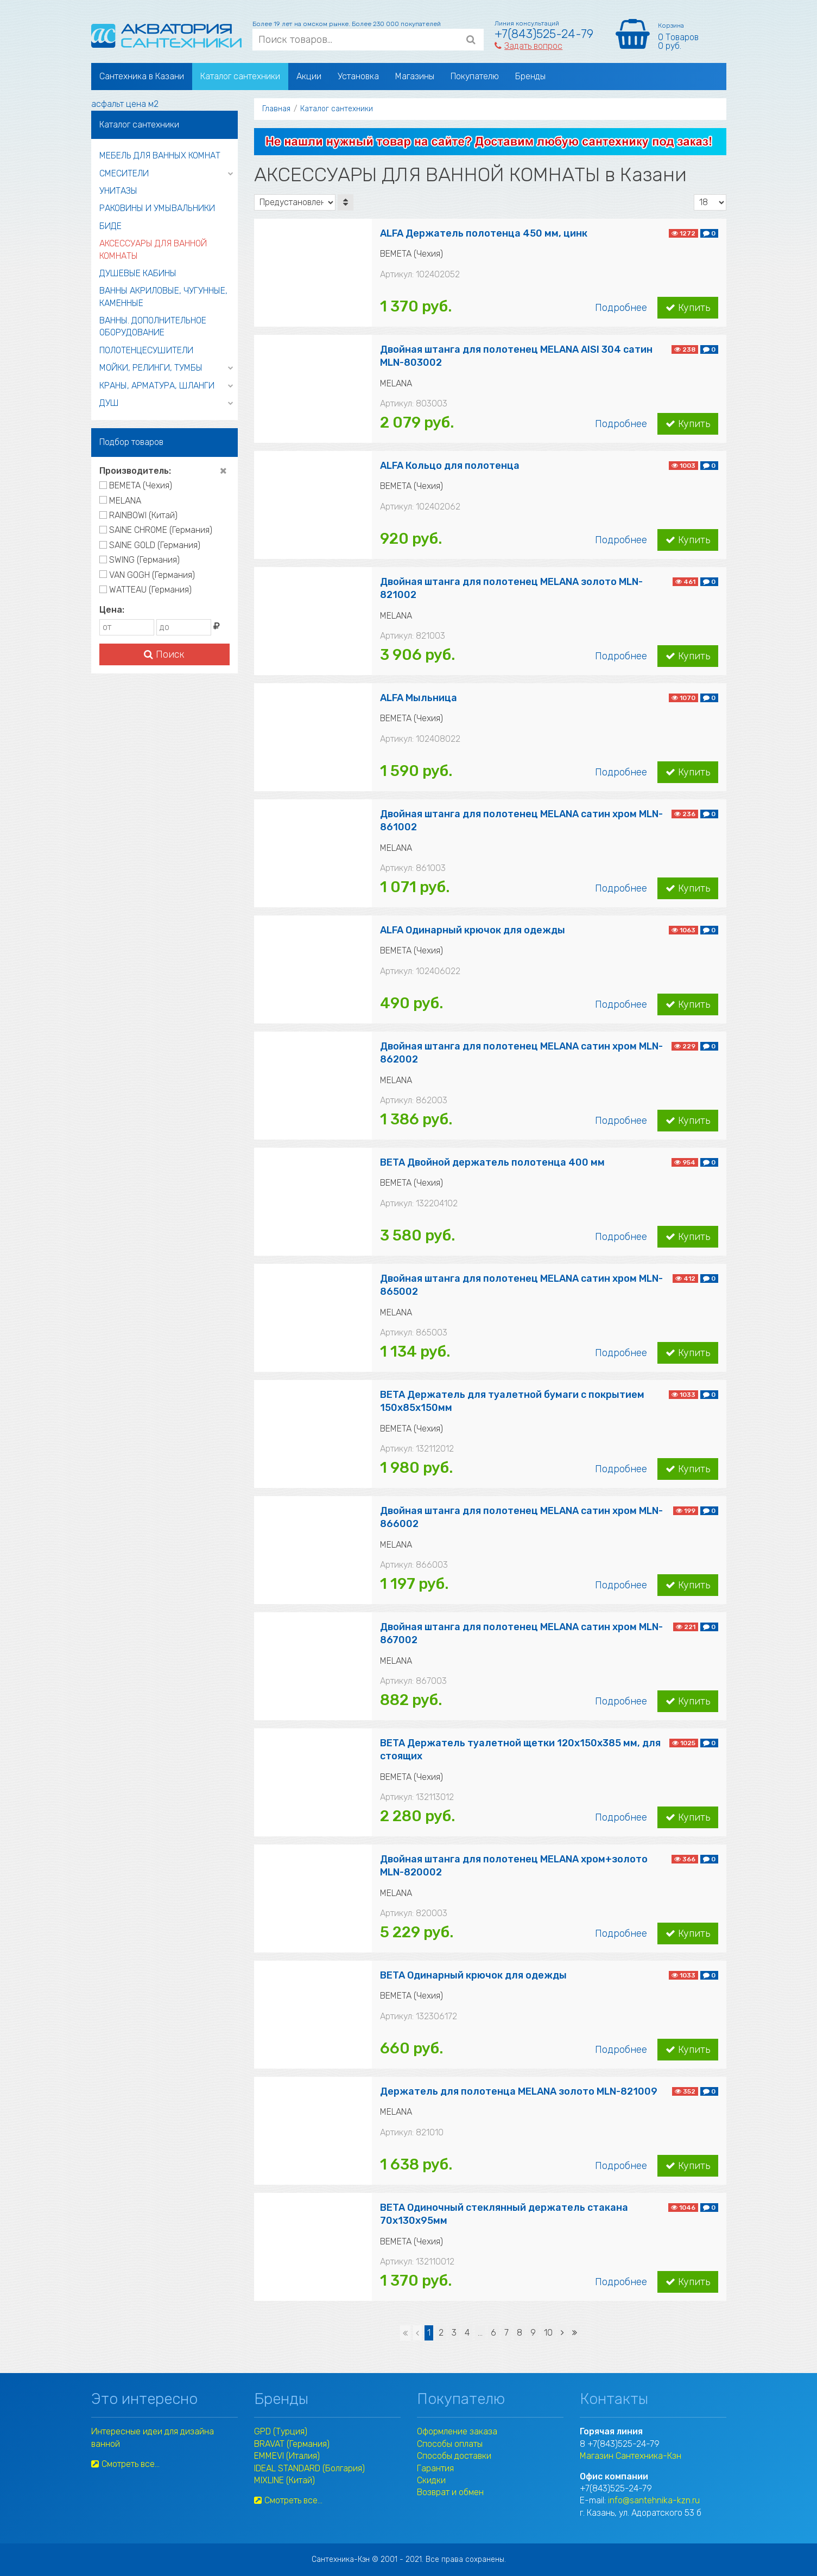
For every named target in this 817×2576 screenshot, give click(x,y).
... (480, 2332)
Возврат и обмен (450, 2492)
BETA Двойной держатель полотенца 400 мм (492, 1162)
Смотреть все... (125, 2464)
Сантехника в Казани (141, 76)
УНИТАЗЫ (118, 191)
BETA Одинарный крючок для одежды (473, 1975)
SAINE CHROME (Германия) (155, 530)
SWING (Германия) (139, 560)
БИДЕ (110, 226)
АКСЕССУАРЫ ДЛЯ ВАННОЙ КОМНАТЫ (153, 249)
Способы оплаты (450, 2444)
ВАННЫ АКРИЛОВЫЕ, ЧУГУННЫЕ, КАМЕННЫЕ (163, 296)
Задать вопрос (528, 46)
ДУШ (109, 403)
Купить (688, 308)
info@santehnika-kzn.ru (654, 2500)
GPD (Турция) (280, 2431)
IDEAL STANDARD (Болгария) (309, 2468)
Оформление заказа (457, 2431)
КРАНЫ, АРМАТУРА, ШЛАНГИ (156, 385)
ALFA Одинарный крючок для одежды (472, 930)
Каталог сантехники (240, 76)
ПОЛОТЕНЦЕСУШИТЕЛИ (146, 350)
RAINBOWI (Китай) (138, 515)
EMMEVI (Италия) (287, 2456)
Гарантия (435, 2468)
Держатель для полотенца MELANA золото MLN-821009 (518, 2091)
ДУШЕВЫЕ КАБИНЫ (137, 273)
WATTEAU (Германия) (145, 589)
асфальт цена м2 (125, 104)
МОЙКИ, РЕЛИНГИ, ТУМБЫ (150, 367)
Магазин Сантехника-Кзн (630, 2456)
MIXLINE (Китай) (284, 2480)
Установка (358, 76)
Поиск (164, 654)
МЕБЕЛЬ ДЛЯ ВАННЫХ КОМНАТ (159, 155)
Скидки (431, 2480)
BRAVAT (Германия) (292, 2444)
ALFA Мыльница (418, 698)
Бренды (530, 76)
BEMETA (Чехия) (135, 485)
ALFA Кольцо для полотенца (450, 466)
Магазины (414, 76)
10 (548, 2332)
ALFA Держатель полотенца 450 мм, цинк (483, 233)
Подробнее (621, 308)
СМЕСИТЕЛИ (124, 173)
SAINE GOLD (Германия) (149, 545)
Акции (308, 76)
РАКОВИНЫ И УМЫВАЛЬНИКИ (157, 208)
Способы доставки (454, 2456)
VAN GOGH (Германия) (147, 575)
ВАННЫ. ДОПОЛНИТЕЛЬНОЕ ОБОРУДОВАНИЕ (152, 326)
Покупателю (475, 76)
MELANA (120, 500)
